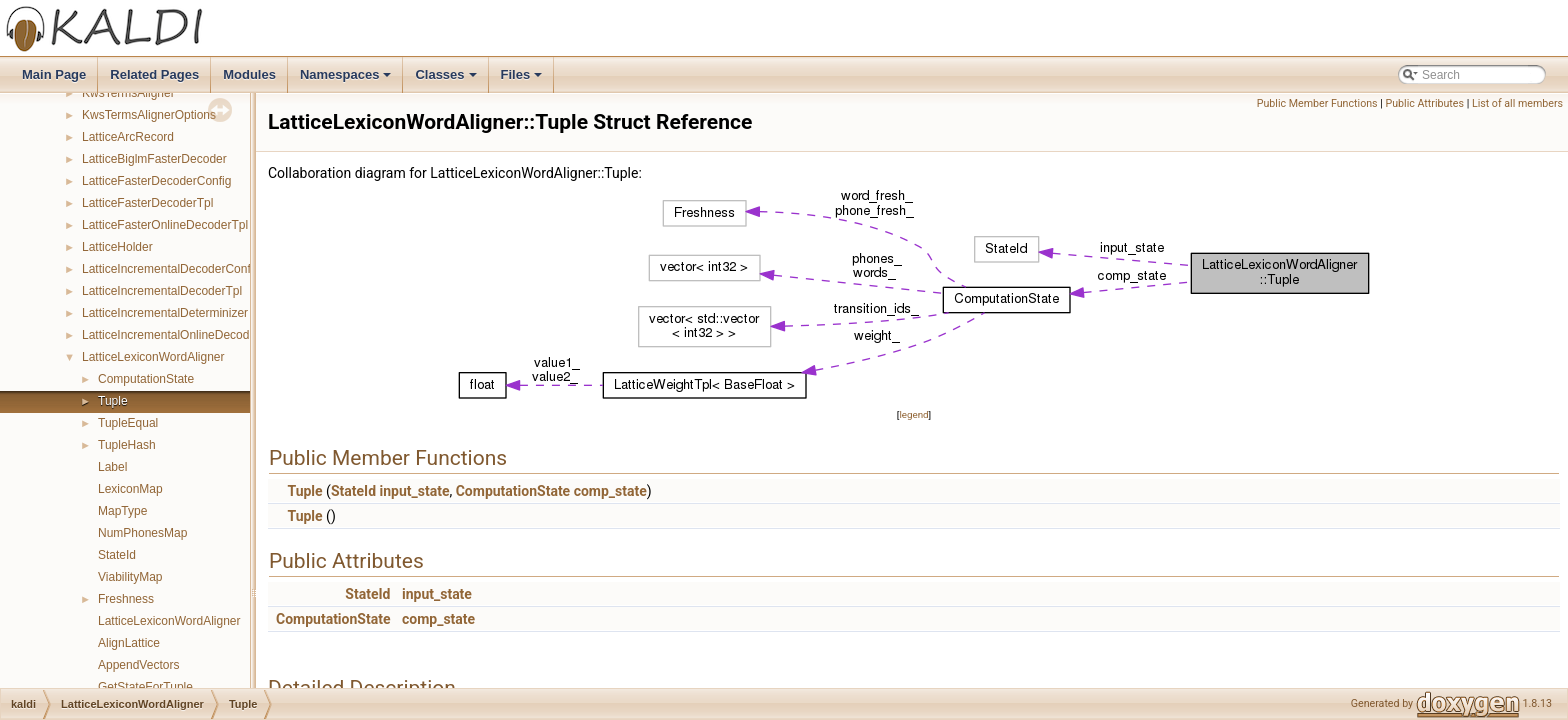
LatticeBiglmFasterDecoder (154, 159)
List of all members (1517, 103)
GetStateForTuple (145, 687)
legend (913, 414)
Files (523, 80)
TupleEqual (128, 423)
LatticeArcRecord (128, 137)
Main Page (54, 74)
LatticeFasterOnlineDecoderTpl (165, 225)
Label (112, 467)
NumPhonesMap (142, 533)
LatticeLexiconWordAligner (153, 357)
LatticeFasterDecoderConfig (156, 181)
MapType (122, 511)
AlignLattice (129, 643)
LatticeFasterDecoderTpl (147, 203)
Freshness (126, 599)
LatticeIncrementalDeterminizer (165, 313)
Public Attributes (1424, 103)
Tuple (113, 401)
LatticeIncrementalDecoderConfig (171, 269)
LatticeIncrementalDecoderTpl (162, 291)
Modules (249, 74)
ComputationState (146, 379)
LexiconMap (130, 489)
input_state (415, 491)
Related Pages (154, 74)
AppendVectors (138, 665)
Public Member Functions (1317, 103)
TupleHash (127, 445)
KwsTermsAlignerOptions (149, 115)
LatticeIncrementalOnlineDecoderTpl (179, 335)
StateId (117, 555)
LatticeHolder (117, 247)
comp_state (610, 491)
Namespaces (347, 80)
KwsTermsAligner (128, 93)
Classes (447, 80)
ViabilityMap (130, 577)
